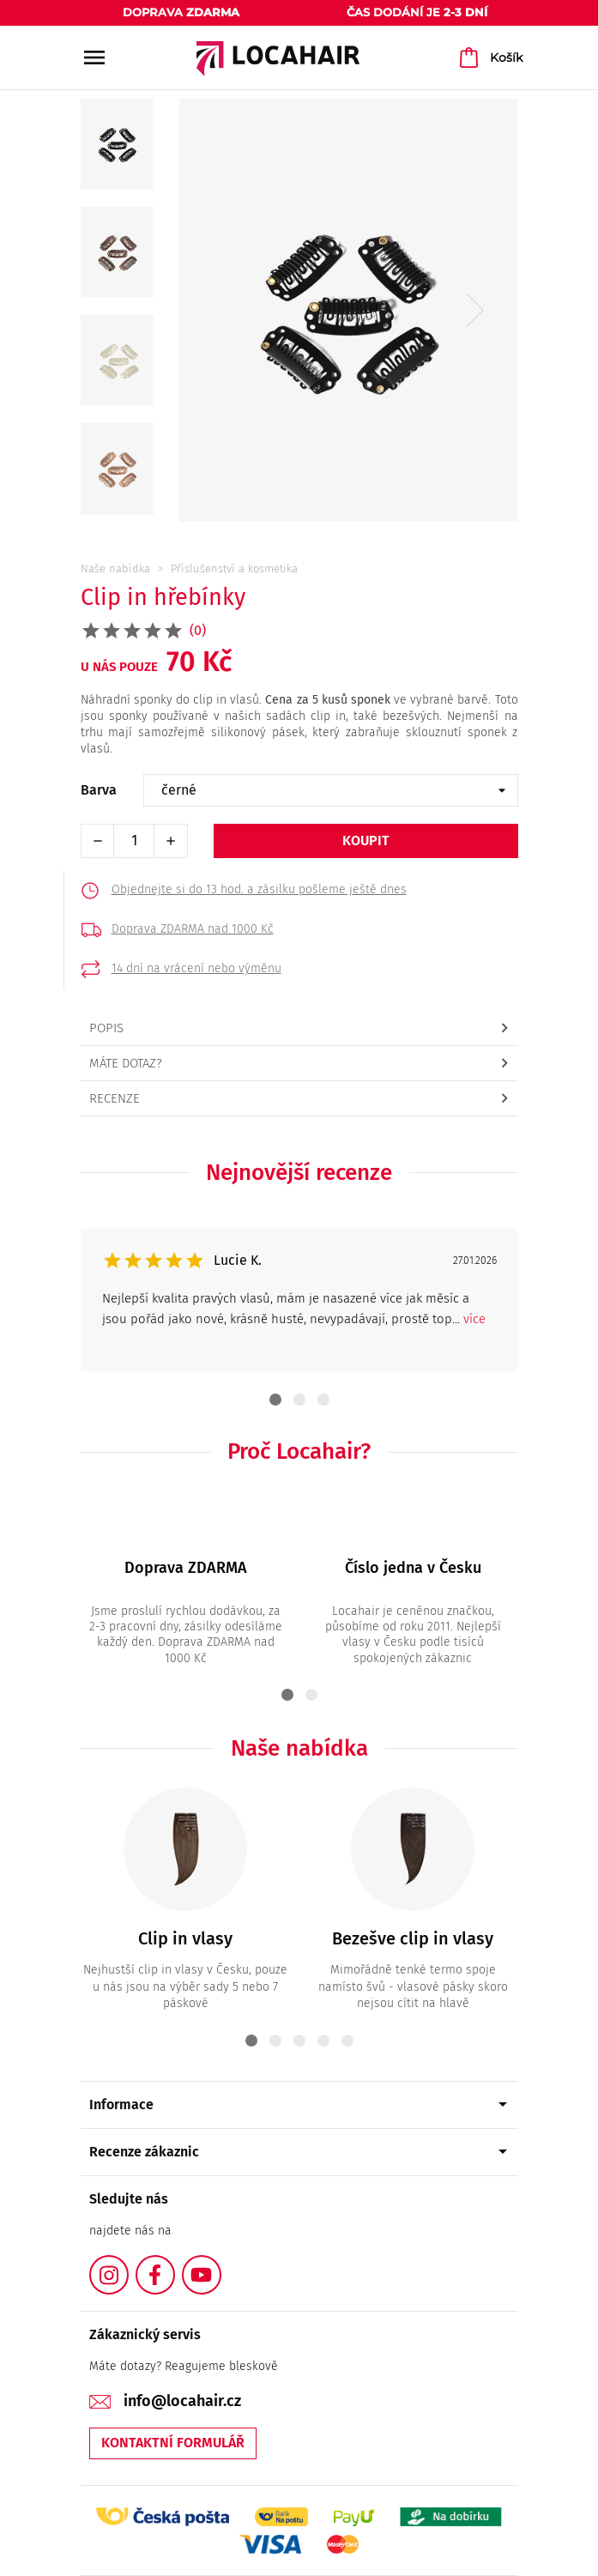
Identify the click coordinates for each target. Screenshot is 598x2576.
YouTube (220, 2265)
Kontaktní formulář (173, 2442)
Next (475, 311)
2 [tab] (299, 1400)
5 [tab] (347, 2041)
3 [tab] (323, 1400)
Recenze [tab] (114, 1098)
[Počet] (133, 841)
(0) (198, 630)
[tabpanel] (299, 1300)
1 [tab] (275, 1400)
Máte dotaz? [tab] (125, 1063)
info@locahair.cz (182, 2401)
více (474, 1319)
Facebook (174, 2265)
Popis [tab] (106, 1028)
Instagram (128, 2265)
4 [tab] (323, 2041)
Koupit (366, 840)
